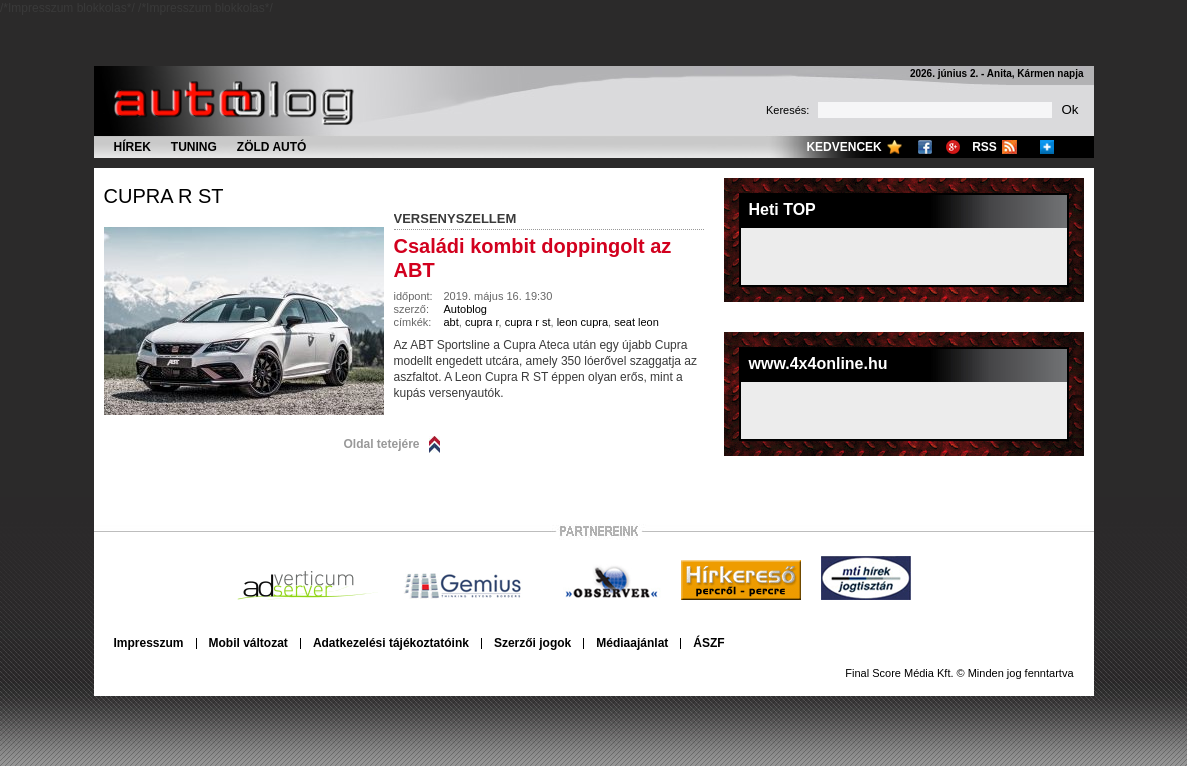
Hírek (132, 147)
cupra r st (164, 196)
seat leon (636, 322)
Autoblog (465, 309)
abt (451, 322)
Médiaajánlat (632, 643)
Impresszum (149, 643)
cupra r (482, 322)
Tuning (194, 147)
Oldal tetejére (382, 444)
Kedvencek (843, 147)
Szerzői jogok (532, 643)
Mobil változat (248, 643)
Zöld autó (272, 147)
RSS (984, 147)
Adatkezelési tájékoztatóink (391, 643)
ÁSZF (708, 643)
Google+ (953, 147)
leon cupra (582, 322)
